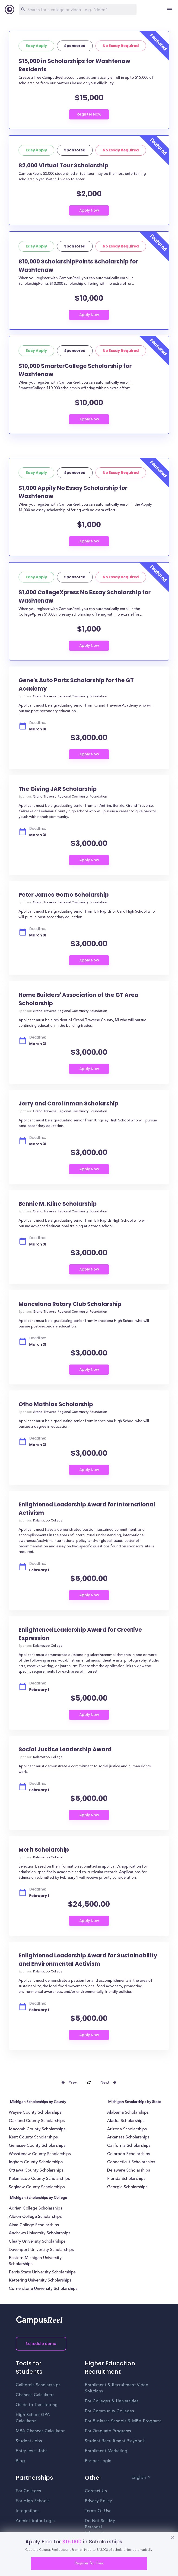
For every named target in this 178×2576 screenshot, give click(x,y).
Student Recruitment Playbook (115, 2441)
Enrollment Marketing (106, 2451)
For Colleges (28, 2491)
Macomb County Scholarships (37, 2129)
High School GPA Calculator (33, 2418)
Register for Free (89, 2563)
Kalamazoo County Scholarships (39, 2179)
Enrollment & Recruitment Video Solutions (116, 2388)
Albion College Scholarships (35, 2217)
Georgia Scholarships (127, 2187)
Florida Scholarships (126, 2179)
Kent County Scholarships (33, 2137)
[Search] (78, 9)
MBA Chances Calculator (40, 2431)
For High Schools (33, 2501)
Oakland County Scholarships (37, 2121)
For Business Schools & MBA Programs (123, 2421)
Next (105, 2083)
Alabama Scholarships (128, 2113)
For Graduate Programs (108, 2431)
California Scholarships (128, 2146)
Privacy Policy (98, 2501)
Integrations (27, 2511)
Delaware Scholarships (128, 2171)
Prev (72, 2083)
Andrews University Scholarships (39, 2233)
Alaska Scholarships (125, 2121)
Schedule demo (41, 2343)
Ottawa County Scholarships (36, 2171)
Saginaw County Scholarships (37, 2187)
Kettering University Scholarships (40, 2281)
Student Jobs (29, 2441)
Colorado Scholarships (128, 2154)
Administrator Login (35, 2521)
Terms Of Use (98, 2511)
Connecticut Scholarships (131, 2162)
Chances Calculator (35, 2395)
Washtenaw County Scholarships (40, 2154)
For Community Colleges (109, 2411)
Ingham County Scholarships (36, 2162)
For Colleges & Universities (112, 2401)
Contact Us (96, 2491)
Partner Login (98, 2461)
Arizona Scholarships (127, 2129)
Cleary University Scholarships (37, 2242)
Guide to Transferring (37, 2405)
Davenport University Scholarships (41, 2250)
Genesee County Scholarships (37, 2146)
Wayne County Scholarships (35, 2113)
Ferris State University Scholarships (42, 2272)
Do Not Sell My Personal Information (100, 2527)
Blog (20, 2461)
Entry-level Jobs (32, 2451)
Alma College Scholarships (34, 2225)
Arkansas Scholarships (128, 2137)
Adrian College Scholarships (35, 2209)
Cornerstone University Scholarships (43, 2289)
